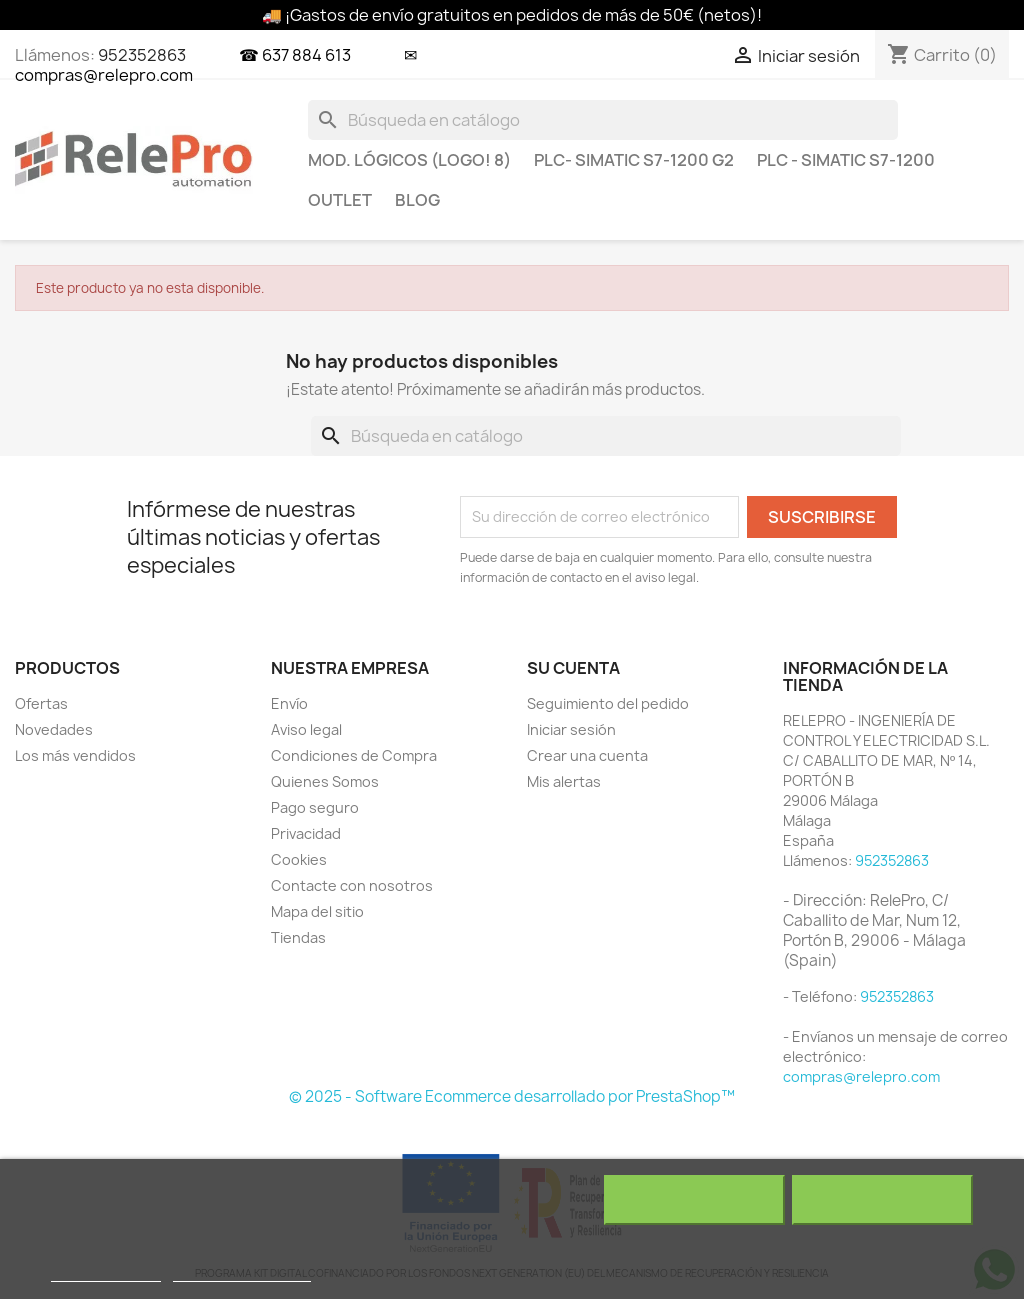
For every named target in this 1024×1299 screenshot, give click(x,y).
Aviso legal (306, 729)
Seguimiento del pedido (608, 703)
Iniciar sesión (571, 729)
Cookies (299, 859)
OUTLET (340, 200)
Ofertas (41, 703)
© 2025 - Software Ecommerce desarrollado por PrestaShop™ (512, 1096)
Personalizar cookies (242, 1272)
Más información (106, 1272)
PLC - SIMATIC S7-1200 (846, 160)
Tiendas (298, 937)
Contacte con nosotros (352, 885)
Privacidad (306, 833)
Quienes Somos (325, 781)
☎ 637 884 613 (295, 55)
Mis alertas (564, 781)
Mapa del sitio (317, 911)
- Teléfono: (821, 996)
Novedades (54, 729)
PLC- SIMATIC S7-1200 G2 (634, 160)
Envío (289, 703)
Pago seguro (315, 807)
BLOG (417, 200)
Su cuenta (573, 668)
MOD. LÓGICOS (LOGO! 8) (409, 160)
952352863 (142, 55)
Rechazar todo (694, 1200)
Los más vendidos (75, 755)
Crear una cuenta (587, 755)
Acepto (883, 1200)
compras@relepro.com (861, 1076)
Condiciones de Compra (354, 755)
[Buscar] (603, 120)
